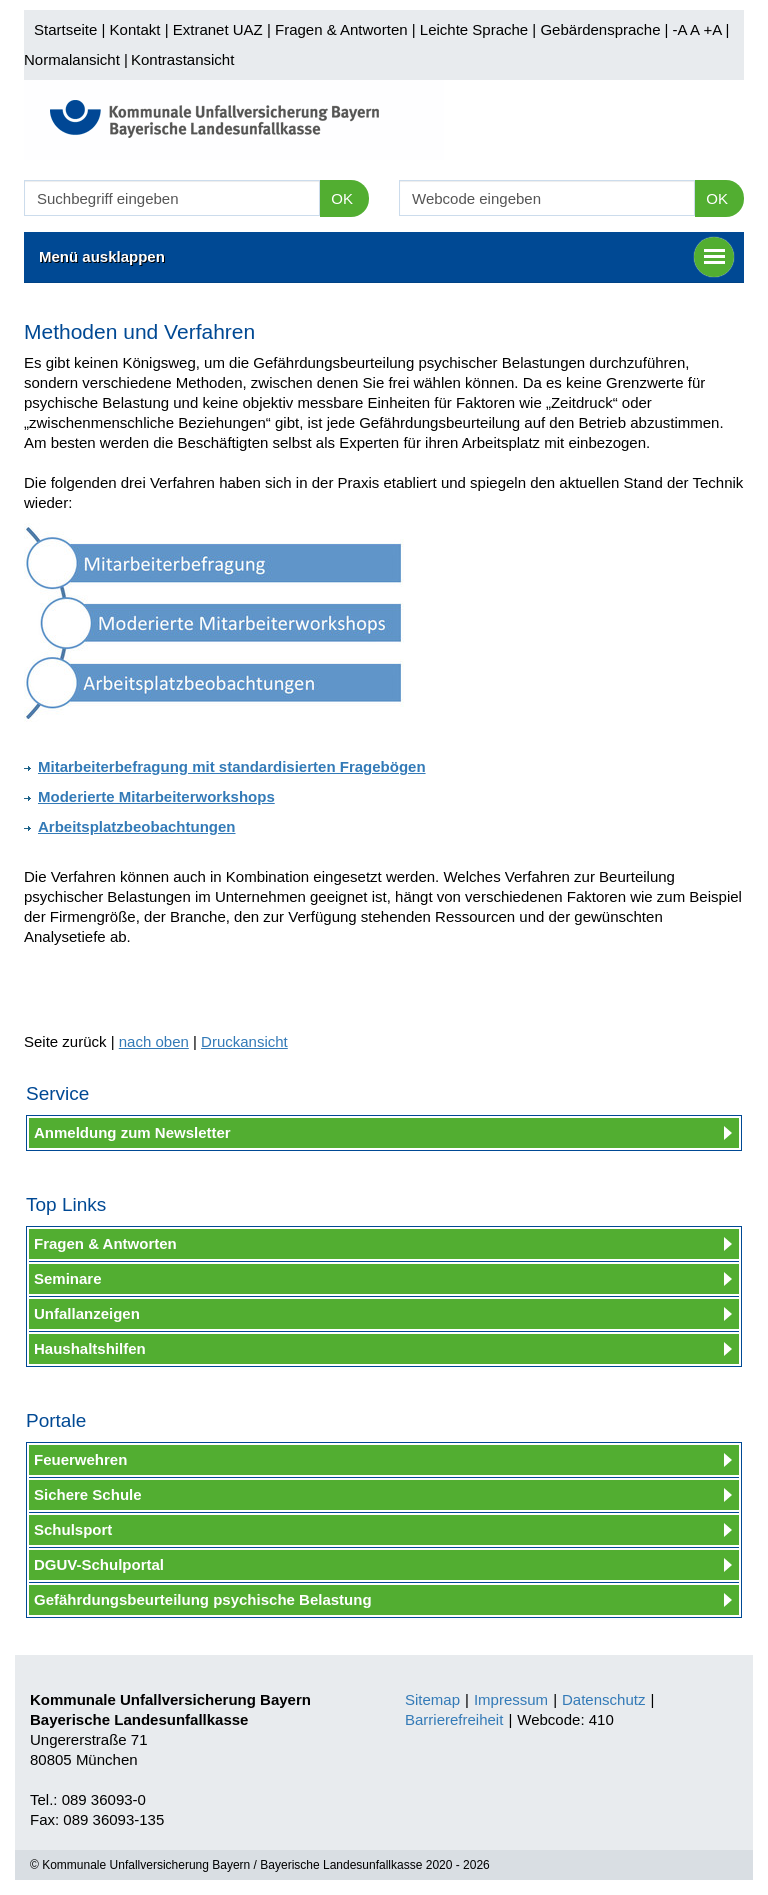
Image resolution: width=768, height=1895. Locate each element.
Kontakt (135, 29)
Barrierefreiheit (454, 1719)
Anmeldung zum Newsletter (132, 1132)
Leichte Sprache (474, 29)
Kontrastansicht (182, 59)
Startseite (65, 29)
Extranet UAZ (218, 29)
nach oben (154, 1041)
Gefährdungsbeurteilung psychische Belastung (203, 1599)
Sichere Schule (88, 1494)
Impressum (511, 1699)
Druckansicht (244, 1041)
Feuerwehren (80, 1459)
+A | (714, 29)
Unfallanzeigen (87, 1313)
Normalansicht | (76, 59)
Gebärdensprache (600, 29)
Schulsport (73, 1529)
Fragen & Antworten (341, 29)
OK (342, 198)
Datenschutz (603, 1699)
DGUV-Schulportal (99, 1564)
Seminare (68, 1278)
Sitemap (432, 1699)
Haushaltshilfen (90, 1348)
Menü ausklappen (386, 257)
